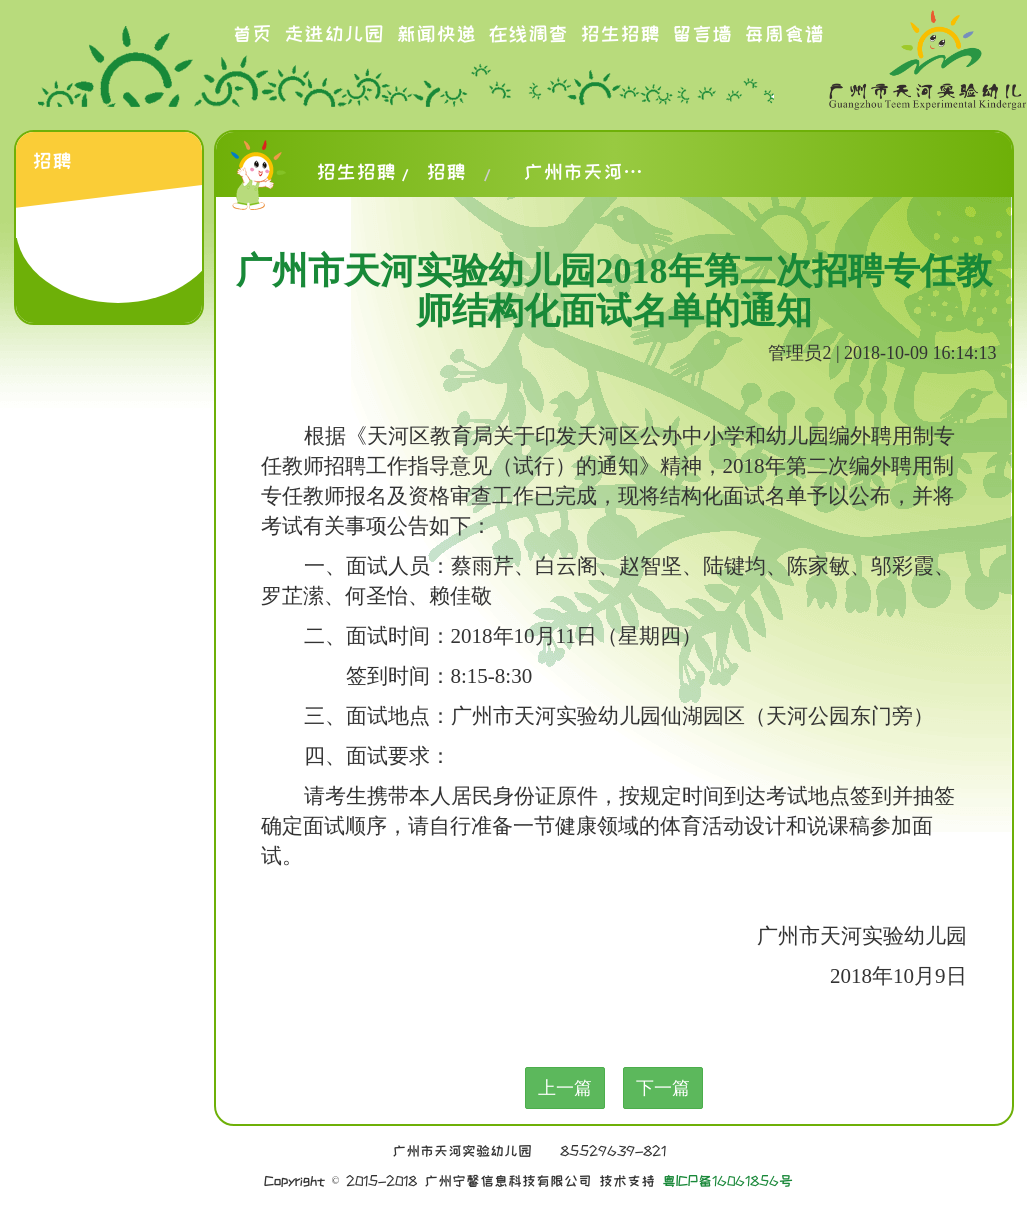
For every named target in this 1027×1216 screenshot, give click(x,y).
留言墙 (702, 34)
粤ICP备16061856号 (727, 1181)
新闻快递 (436, 34)
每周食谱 (784, 34)
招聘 (446, 172)
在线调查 (528, 34)
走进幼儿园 (334, 34)
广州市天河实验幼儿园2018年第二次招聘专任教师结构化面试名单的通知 (583, 172)
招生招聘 (620, 34)
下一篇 (663, 1088)
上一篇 (565, 1088)
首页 (252, 34)
